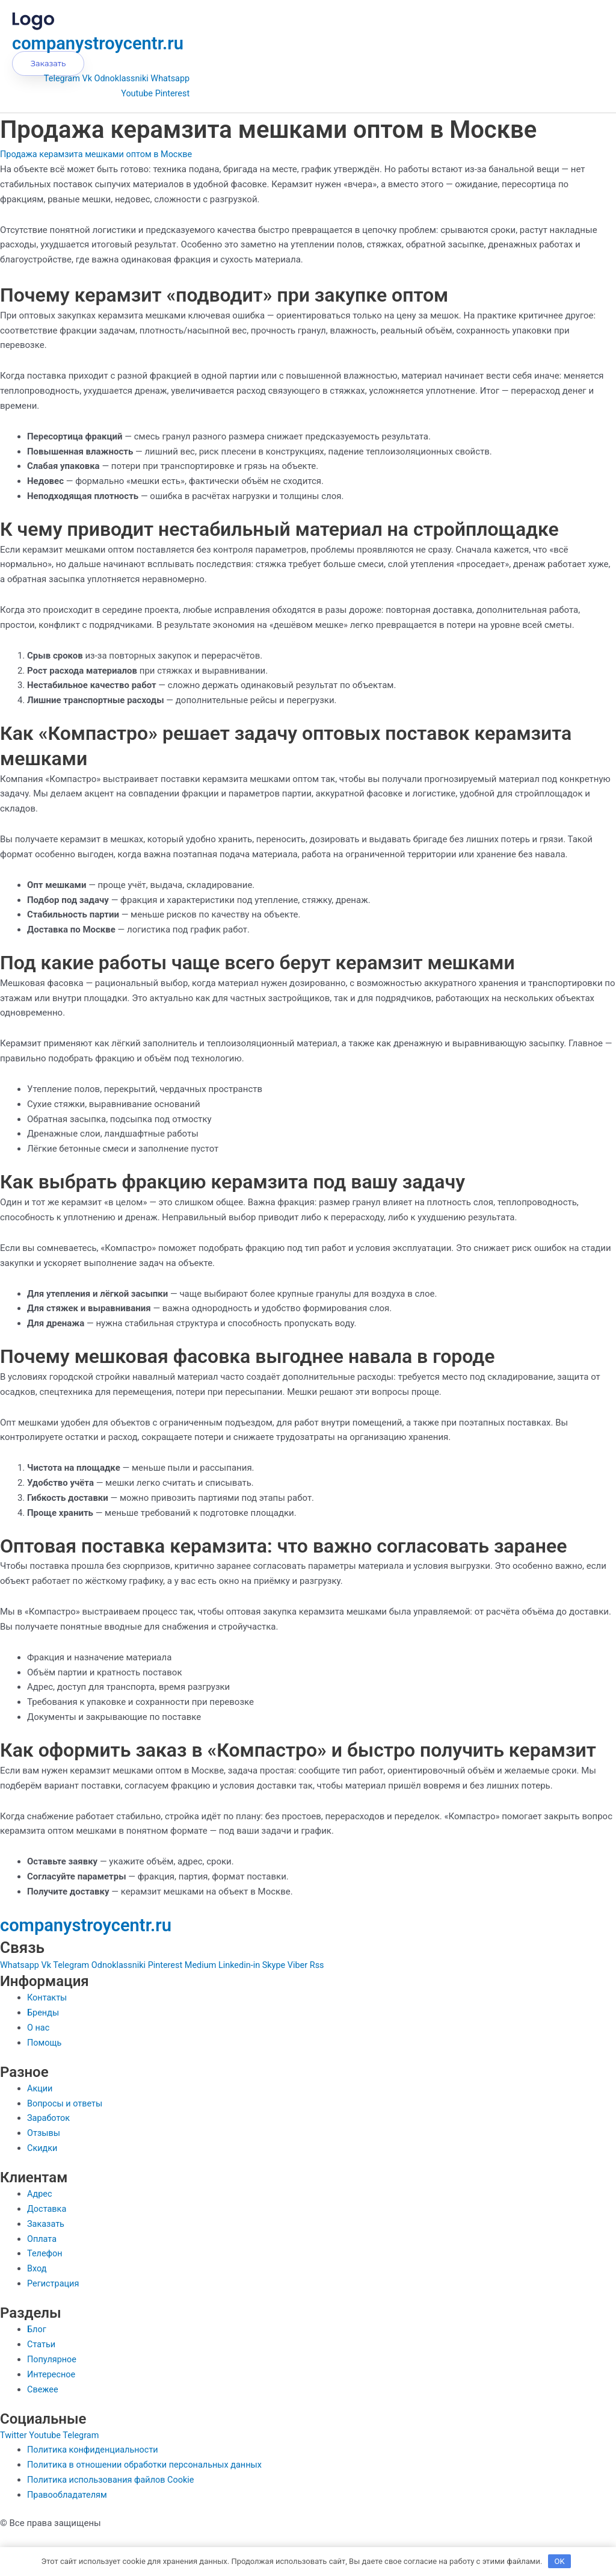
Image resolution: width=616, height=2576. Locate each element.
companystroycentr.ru (106, 42)
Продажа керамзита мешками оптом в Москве (100, 154)
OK (560, 2560)
